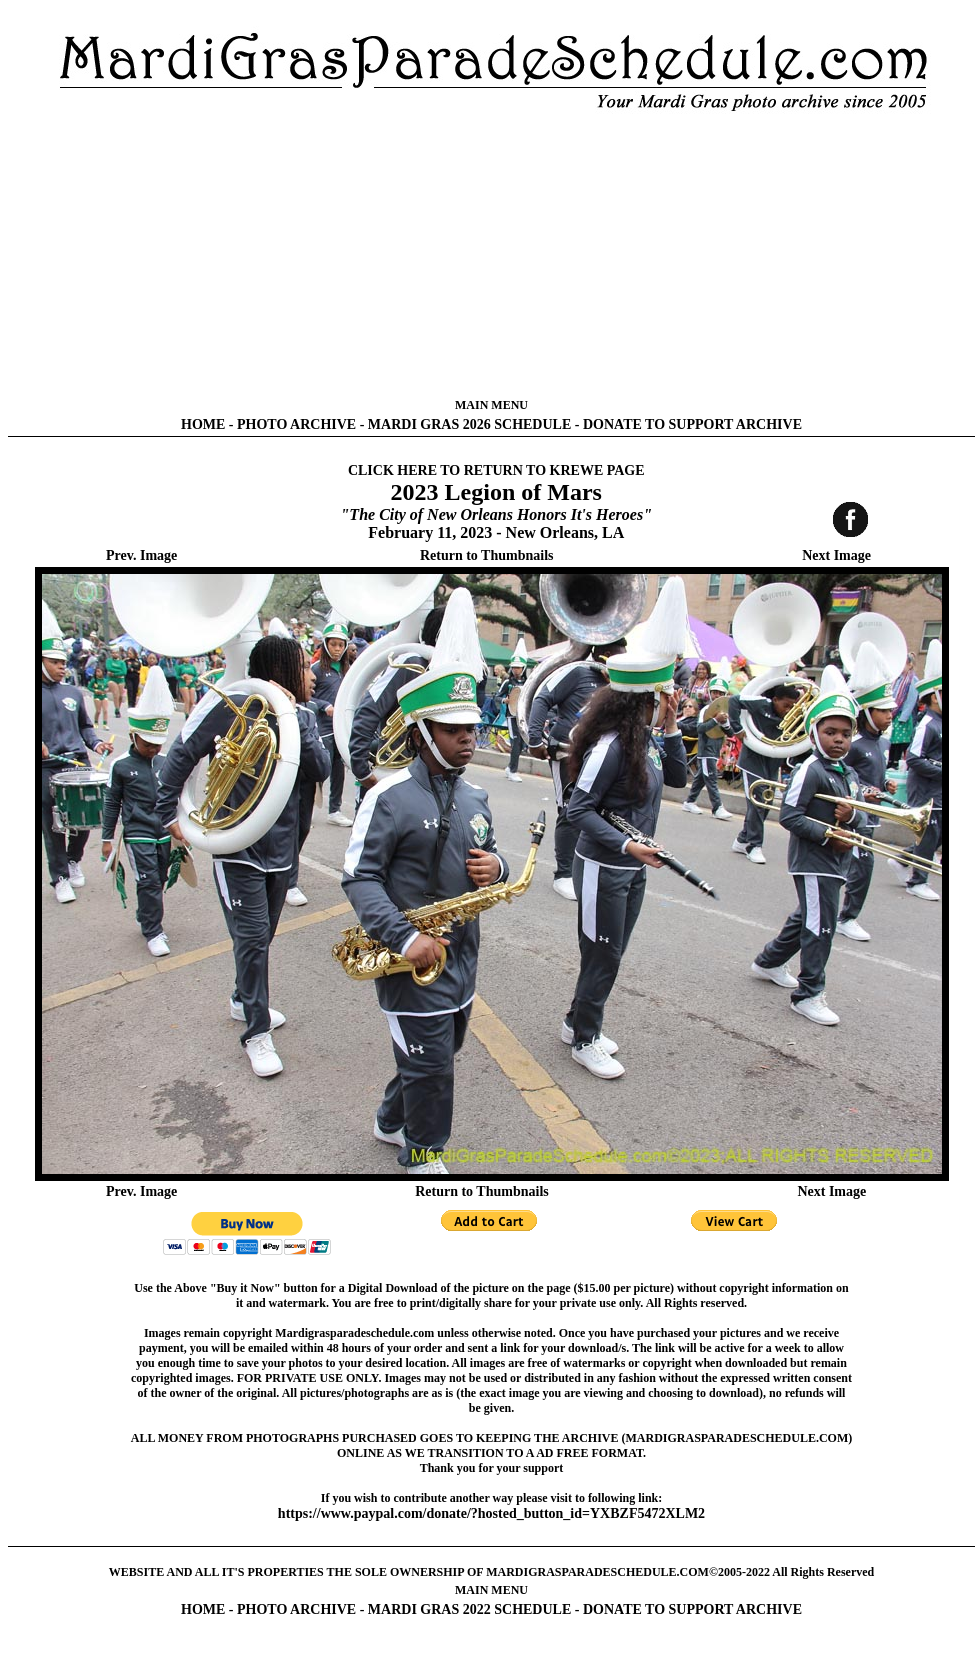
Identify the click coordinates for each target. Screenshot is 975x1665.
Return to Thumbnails (487, 555)
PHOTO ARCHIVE (296, 424)
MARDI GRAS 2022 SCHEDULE (469, 1609)
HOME (203, 424)
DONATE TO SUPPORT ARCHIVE (692, 424)
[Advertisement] (491, 255)
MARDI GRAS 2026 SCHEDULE (469, 424)
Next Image (836, 555)
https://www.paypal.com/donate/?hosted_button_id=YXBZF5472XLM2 (491, 1513)
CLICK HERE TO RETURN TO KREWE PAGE (496, 470)
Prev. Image (141, 555)
